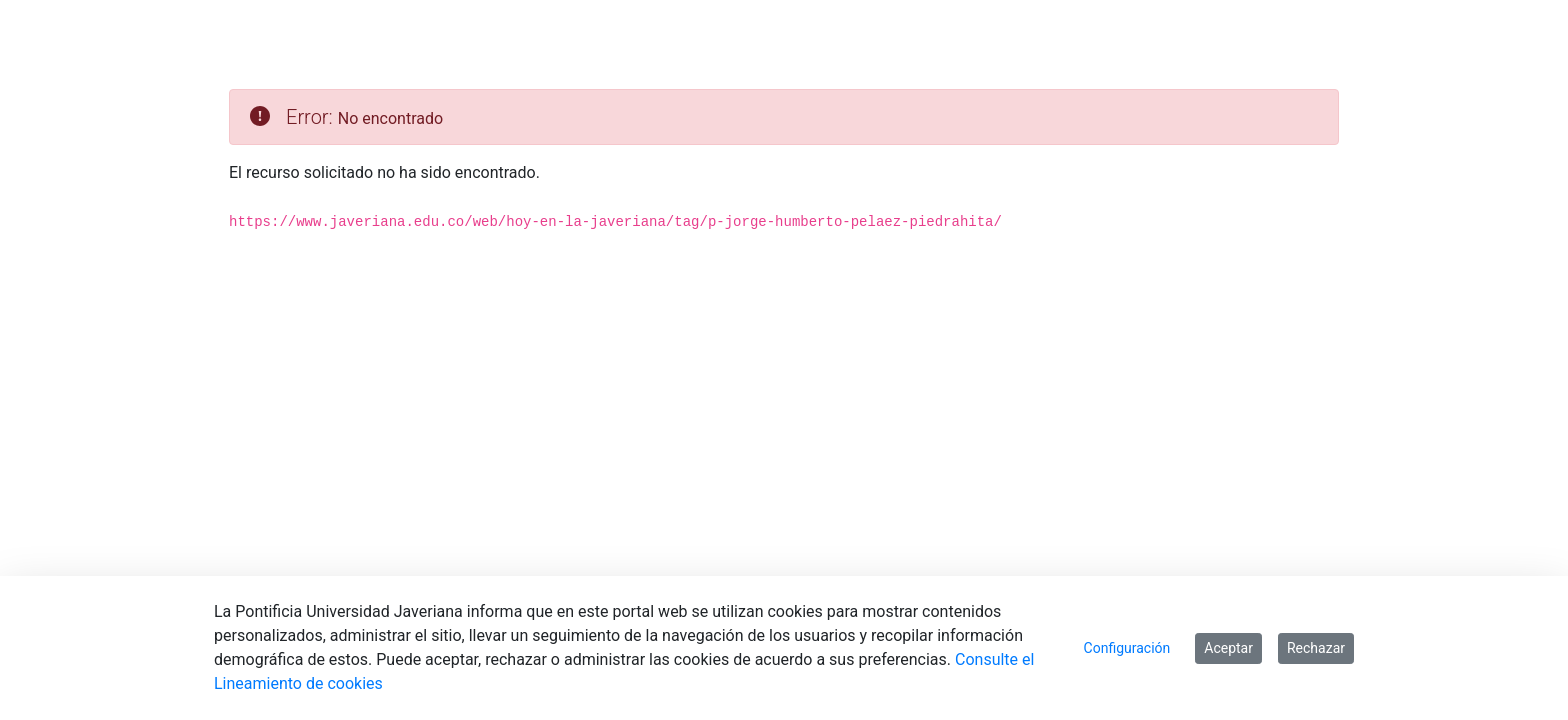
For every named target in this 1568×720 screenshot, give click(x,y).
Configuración (1127, 648)
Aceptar (1228, 648)
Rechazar (1316, 648)
